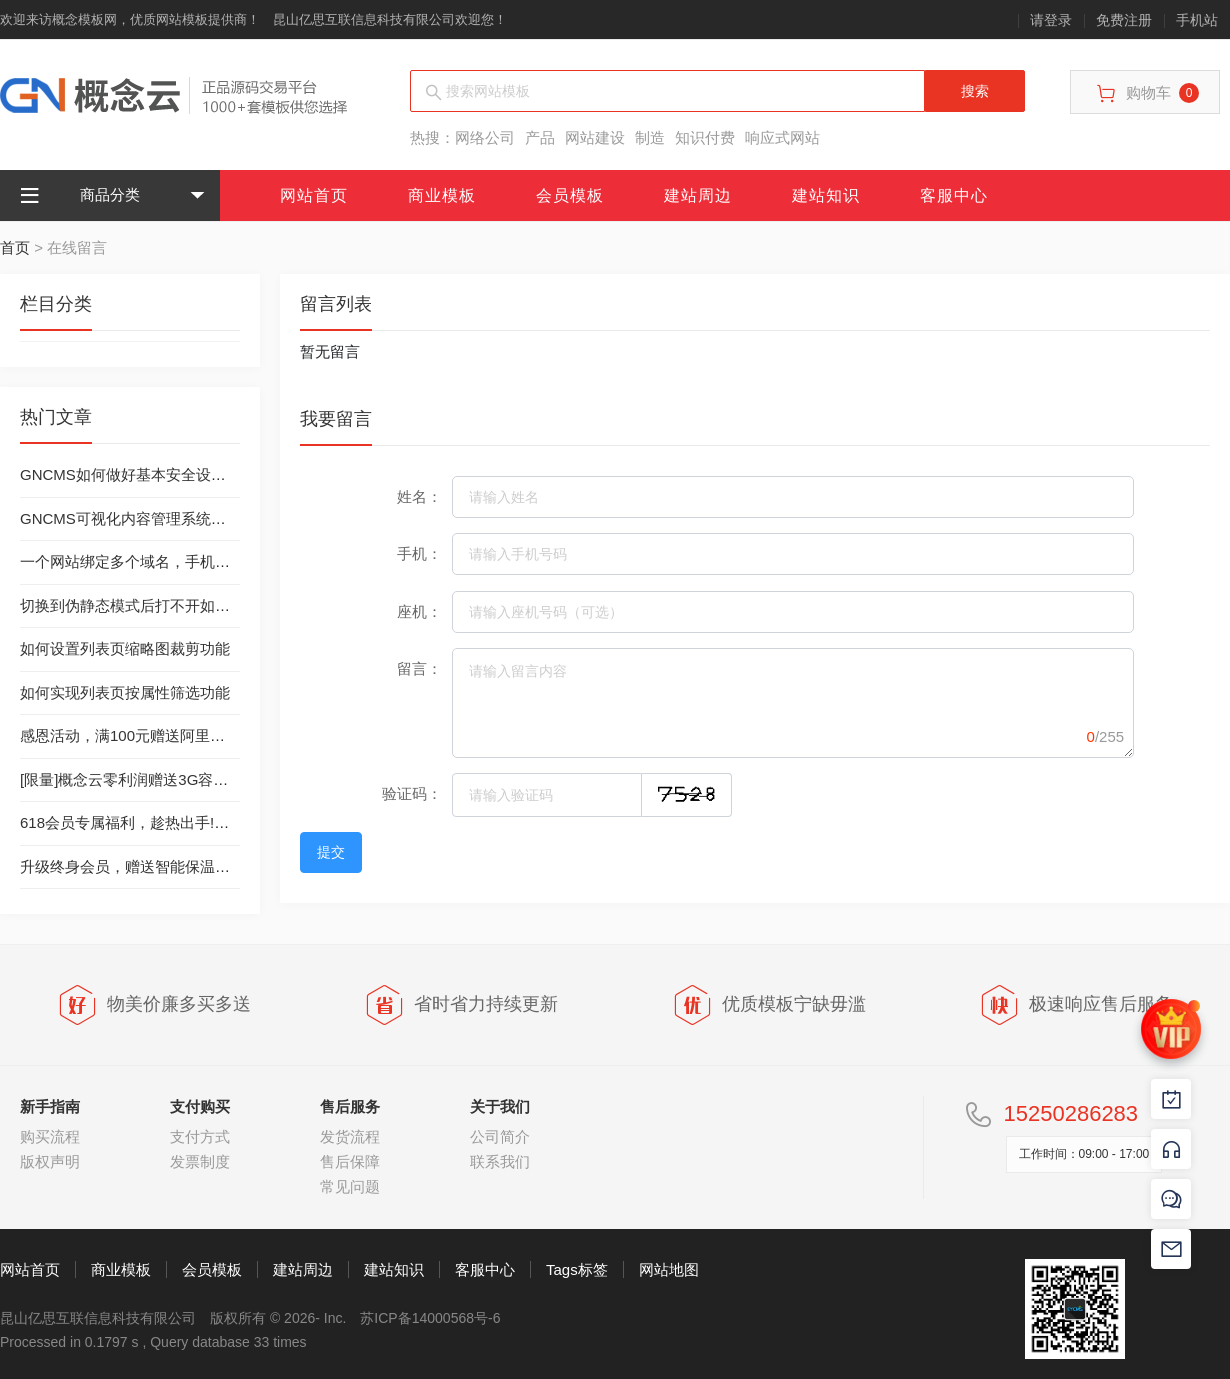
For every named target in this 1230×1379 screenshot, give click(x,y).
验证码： (412, 793)
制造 (650, 137)
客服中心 (954, 195)
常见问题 (350, 1186)
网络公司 (485, 137)
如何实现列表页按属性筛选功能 (125, 692)
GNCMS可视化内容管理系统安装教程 (145, 518)
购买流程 (50, 1136)
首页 (15, 247)
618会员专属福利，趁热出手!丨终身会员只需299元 (189, 822)
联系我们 (500, 1161)
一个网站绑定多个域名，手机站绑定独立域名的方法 (192, 561)
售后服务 (350, 1106)
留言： (419, 668)
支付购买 (200, 1106)
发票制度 (200, 1161)
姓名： (419, 496)
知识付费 (705, 137)
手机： (419, 553)
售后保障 (350, 1161)
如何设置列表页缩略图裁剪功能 (125, 648)
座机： (419, 611)
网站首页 (314, 195)
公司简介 (500, 1136)
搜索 (975, 91)
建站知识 (826, 195)
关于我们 (500, 1106)
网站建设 (595, 137)
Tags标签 (577, 1269)
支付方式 (200, 1136)
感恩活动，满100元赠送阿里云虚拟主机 (152, 735)
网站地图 (669, 1269)
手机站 (1197, 20)
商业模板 (442, 195)
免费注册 (1124, 20)
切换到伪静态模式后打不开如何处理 (140, 605)
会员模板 (570, 195)
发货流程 (350, 1136)
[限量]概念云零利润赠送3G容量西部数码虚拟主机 (184, 779)
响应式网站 (782, 137)
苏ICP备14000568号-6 (430, 1318)
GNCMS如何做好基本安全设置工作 (138, 474)
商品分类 (80, 195)
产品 (540, 137)
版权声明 (50, 1161)
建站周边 (698, 195)
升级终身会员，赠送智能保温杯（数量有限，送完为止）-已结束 (232, 866)
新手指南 (50, 1106)
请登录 (1051, 20)
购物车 (1147, 93)
